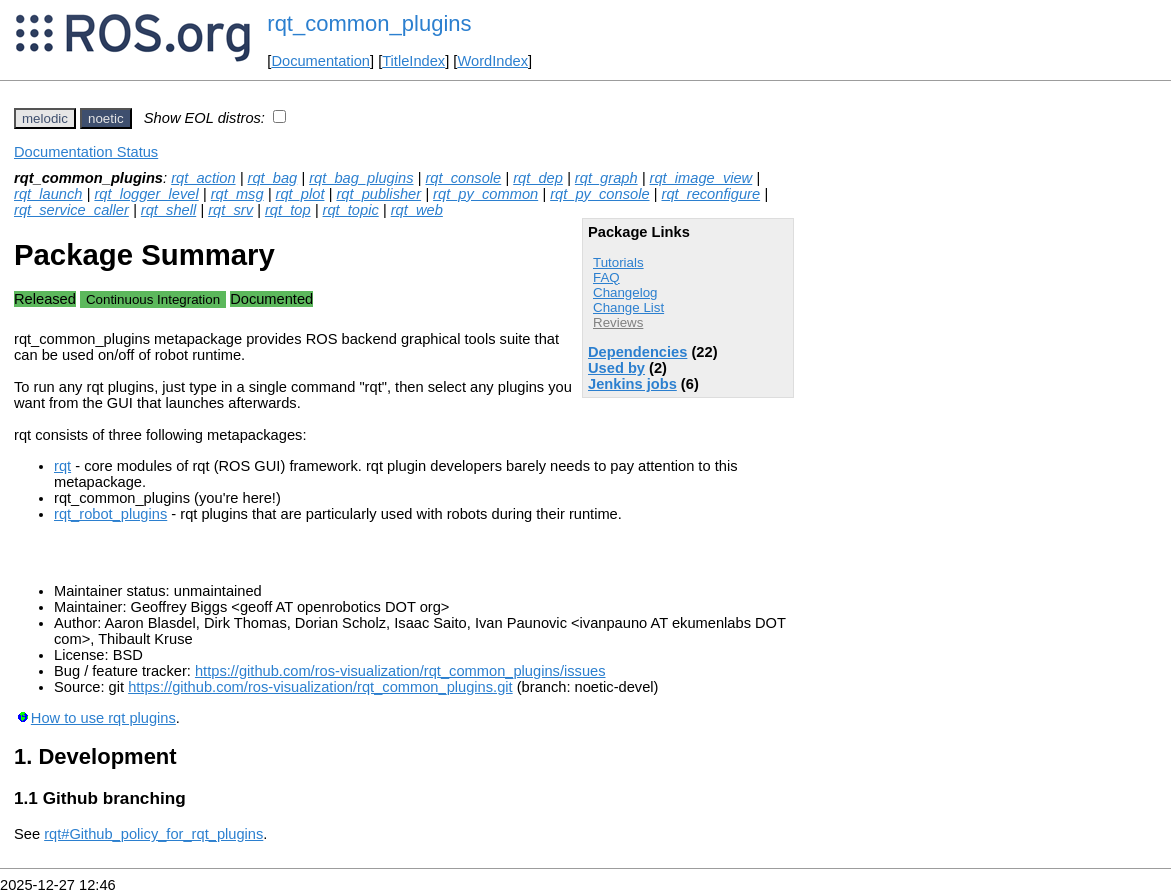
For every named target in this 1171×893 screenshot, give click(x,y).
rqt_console (463, 178)
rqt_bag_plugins (361, 178)
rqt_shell (168, 210)
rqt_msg (237, 194)
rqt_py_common (485, 194)
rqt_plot (300, 194)
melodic (45, 118)
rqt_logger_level (146, 194)
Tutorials (618, 262)
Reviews (618, 322)
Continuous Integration (153, 299)
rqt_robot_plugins (110, 514)
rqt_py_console (599, 194)
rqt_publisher (378, 194)
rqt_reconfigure (711, 194)
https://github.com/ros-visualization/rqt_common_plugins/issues (400, 671)
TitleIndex (413, 61)
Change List (628, 307)
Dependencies (637, 352)
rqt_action (203, 178)
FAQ (606, 277)
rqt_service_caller (71, 210)
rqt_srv (230, 210)
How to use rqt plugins (103, 718)
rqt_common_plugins (369, 23)
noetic (106, 118)
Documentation (320, 61)
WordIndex (492, 61)
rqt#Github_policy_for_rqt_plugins (153, 834)
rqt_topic (351, 210)
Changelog (625, 292)
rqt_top (288, 210)
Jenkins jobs (632, 384)
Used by (616, 368)
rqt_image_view (701, 178)
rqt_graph (606, 178)
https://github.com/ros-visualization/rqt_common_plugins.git (320, 687)
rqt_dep (538, 178)
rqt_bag (273, 178)
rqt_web (417, 210)
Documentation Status (86, 152)
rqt (62, 466)
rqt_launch (48, 194)
